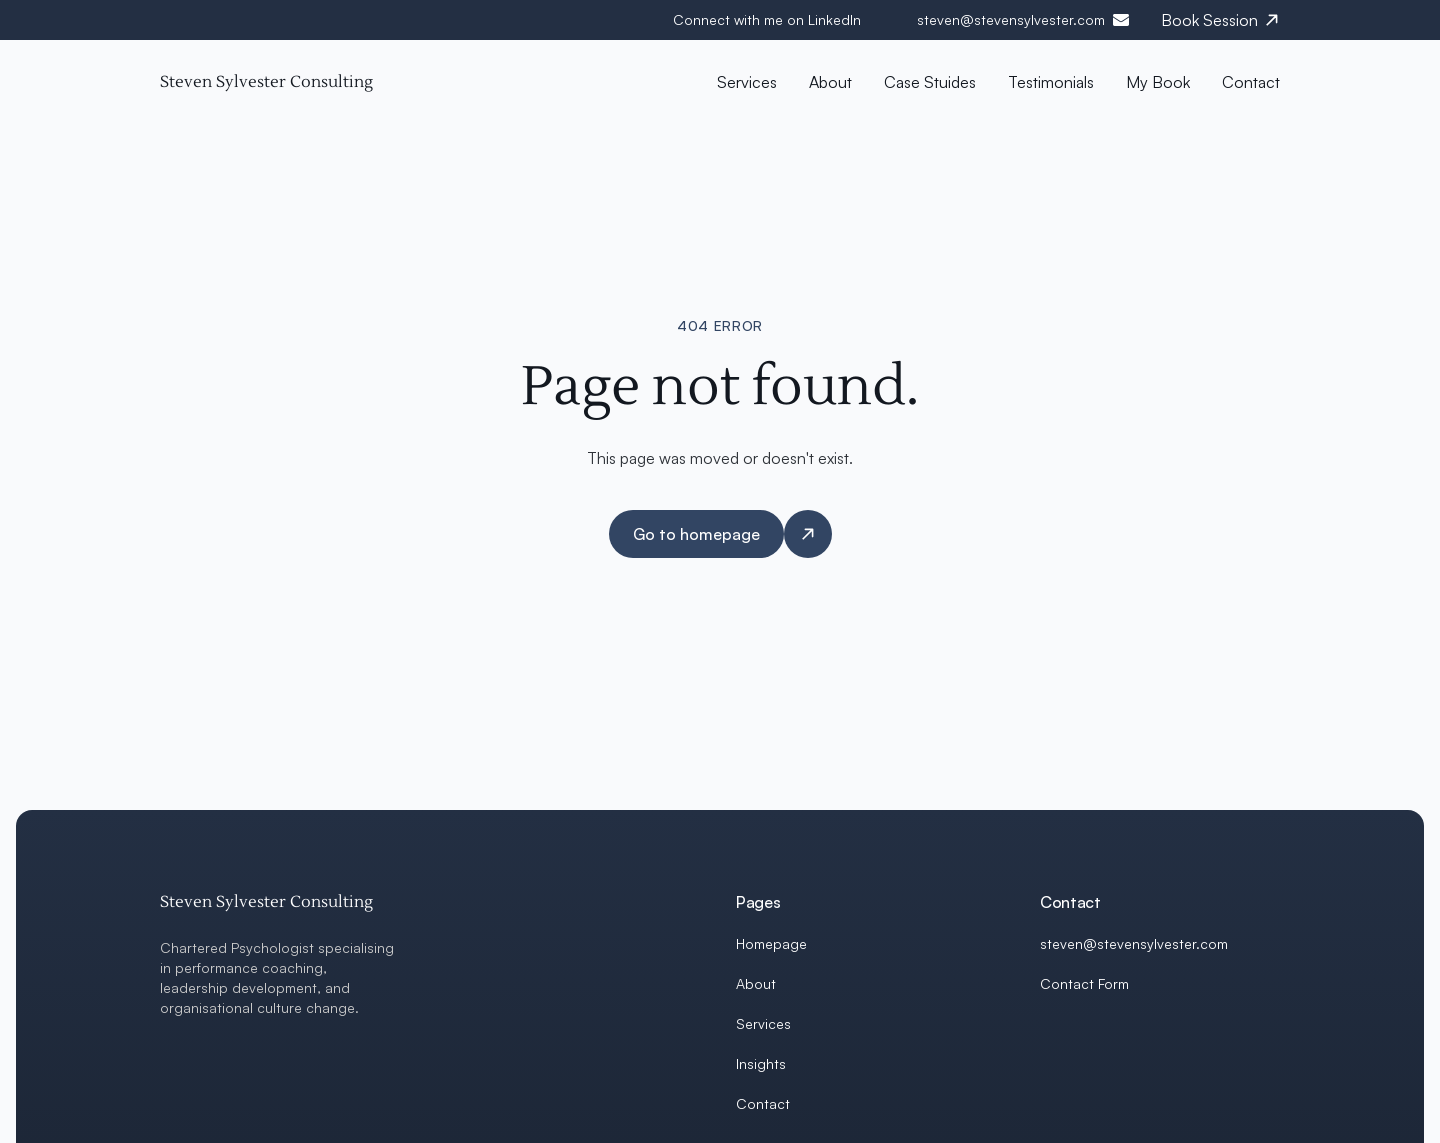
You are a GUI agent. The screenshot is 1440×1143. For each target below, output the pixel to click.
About (756, 983)
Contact (763, 1103)
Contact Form (1084, 983)
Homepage (771, 943)
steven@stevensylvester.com (1011, 19)
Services (763, 1023)
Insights (761, 1063)
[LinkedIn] (1048, 1032)
